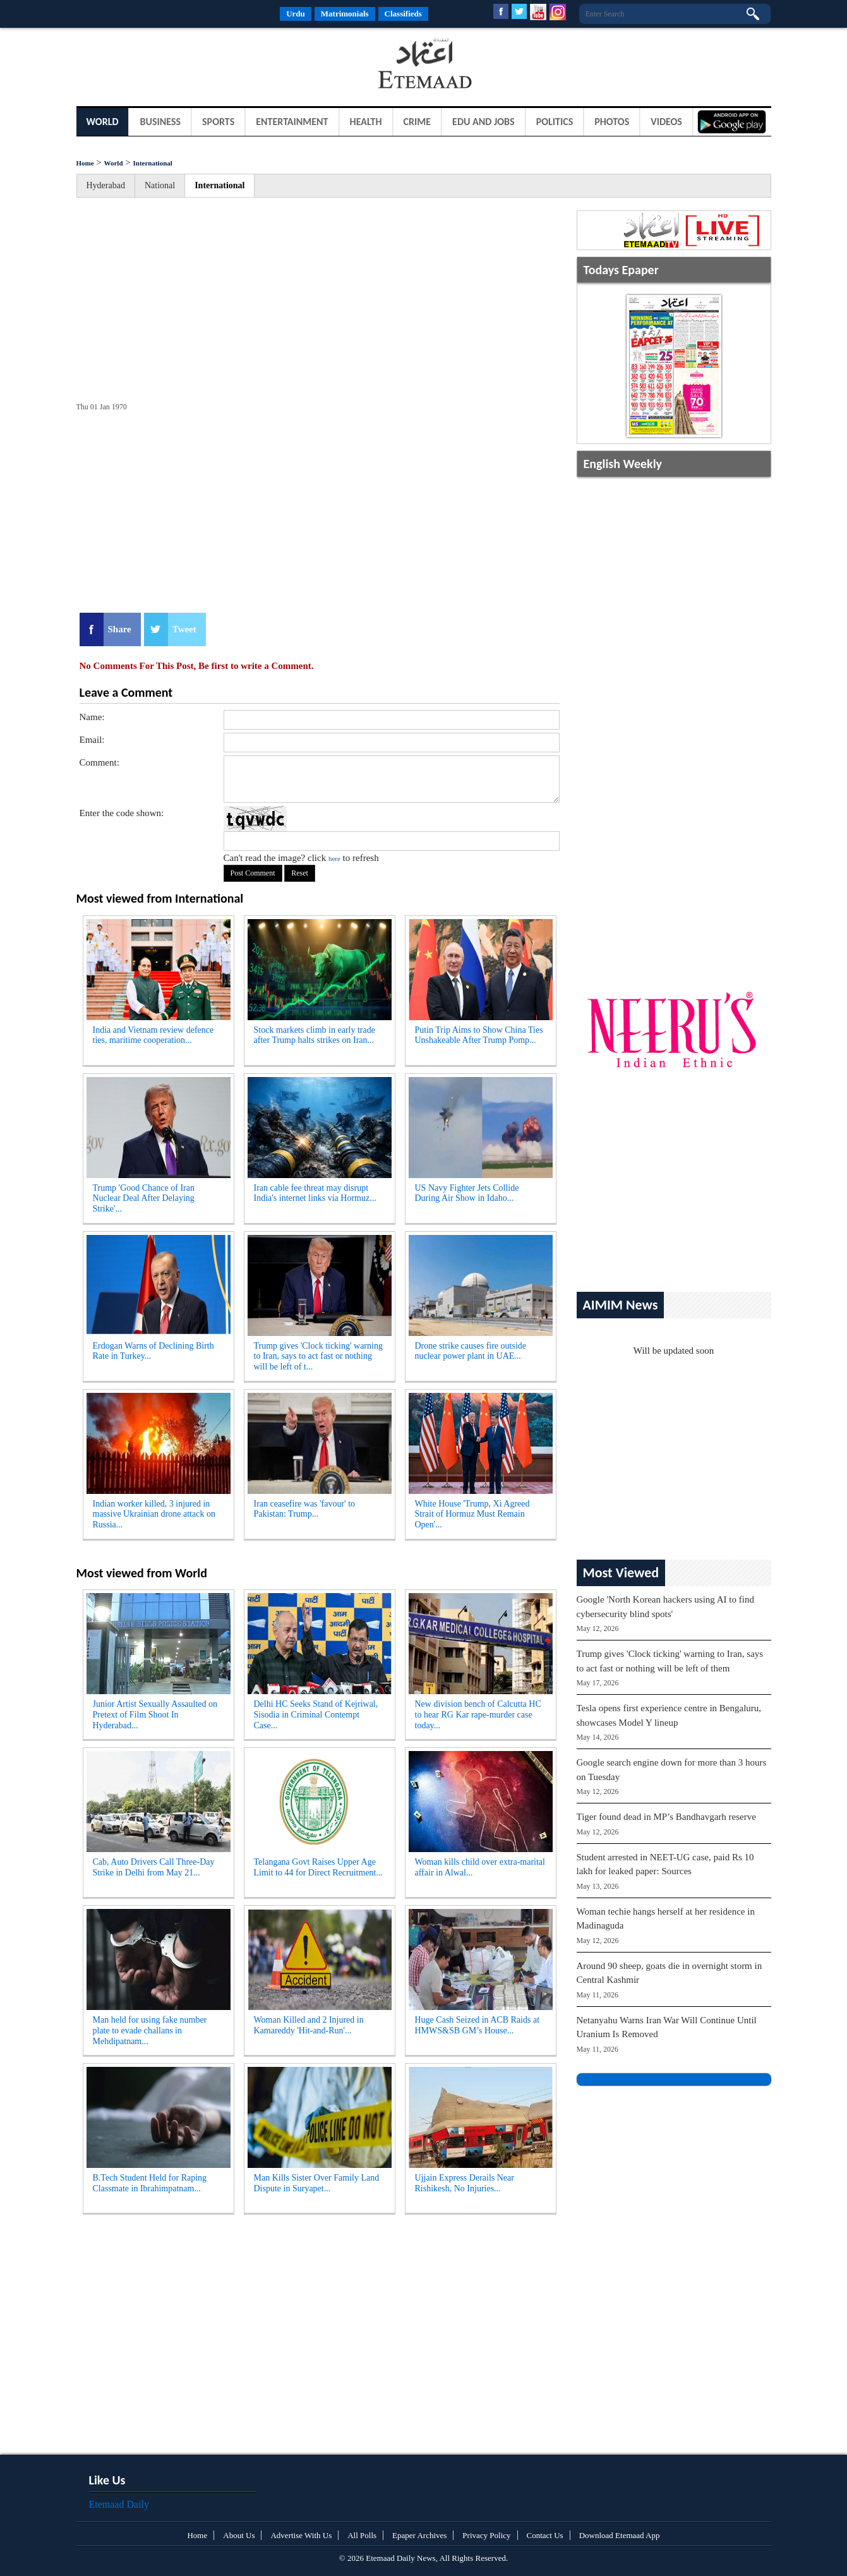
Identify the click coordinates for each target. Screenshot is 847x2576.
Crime (417, 122)
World (103, 122)
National (160, 185)
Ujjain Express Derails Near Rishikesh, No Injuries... (464, 2183)
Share (119, 629)
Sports (218, 122)
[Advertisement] (177, 65)
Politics (555, 122)
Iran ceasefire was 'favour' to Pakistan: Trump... (305, 1509)
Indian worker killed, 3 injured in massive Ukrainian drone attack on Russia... (154, 1514)
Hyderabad (106, 185)
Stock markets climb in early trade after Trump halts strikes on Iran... (314, 1035)
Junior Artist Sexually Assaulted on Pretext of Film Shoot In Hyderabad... (155, 1714)
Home (85, 163)
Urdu (295, 13)
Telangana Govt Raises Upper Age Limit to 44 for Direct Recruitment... (318, 1867)
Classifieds (403, 13)
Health (366, 122)
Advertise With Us (301, 2535)
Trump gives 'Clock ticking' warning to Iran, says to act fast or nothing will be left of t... (318, 1356)
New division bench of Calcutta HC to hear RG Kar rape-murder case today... (478, 1714)
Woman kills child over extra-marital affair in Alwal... (480, 1867)
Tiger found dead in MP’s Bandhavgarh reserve (666, 1817)
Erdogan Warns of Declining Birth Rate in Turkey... (153, 1351)
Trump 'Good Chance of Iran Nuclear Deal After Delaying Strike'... (144, 1198)
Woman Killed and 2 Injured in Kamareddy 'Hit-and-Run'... (309, 2025)
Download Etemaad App (619, 2535)
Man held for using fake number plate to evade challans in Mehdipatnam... (150, 2030)
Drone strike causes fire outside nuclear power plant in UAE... (471, 1351)
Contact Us (545, 2535)
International (152, 163)
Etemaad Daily (119, 2504)
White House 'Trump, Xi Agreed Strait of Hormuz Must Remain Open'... (472, 1514)
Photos (611, 122)
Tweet (184, 629)
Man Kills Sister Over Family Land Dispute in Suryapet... (317, 2183)
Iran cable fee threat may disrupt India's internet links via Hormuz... (315, 1193)
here (334, 858)
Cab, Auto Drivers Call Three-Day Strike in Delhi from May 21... (154, 1867)
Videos (666, 122)
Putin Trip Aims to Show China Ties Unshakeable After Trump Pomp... (479, 1035)
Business (160, 122)
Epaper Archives (419, 2535)
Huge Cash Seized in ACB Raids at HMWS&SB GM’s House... (477, 2025)
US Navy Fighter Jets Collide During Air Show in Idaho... (467, 1193)
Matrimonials (345, 13)
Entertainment (292, 122)
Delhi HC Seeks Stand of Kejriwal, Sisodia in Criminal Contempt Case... (316, 1714)
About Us (239, 2535)
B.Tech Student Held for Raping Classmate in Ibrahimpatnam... (150, 2183)
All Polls (361, 2535)
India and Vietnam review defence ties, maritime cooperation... (153, 1035)
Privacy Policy (486, 2535)
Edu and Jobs (483, 122)
